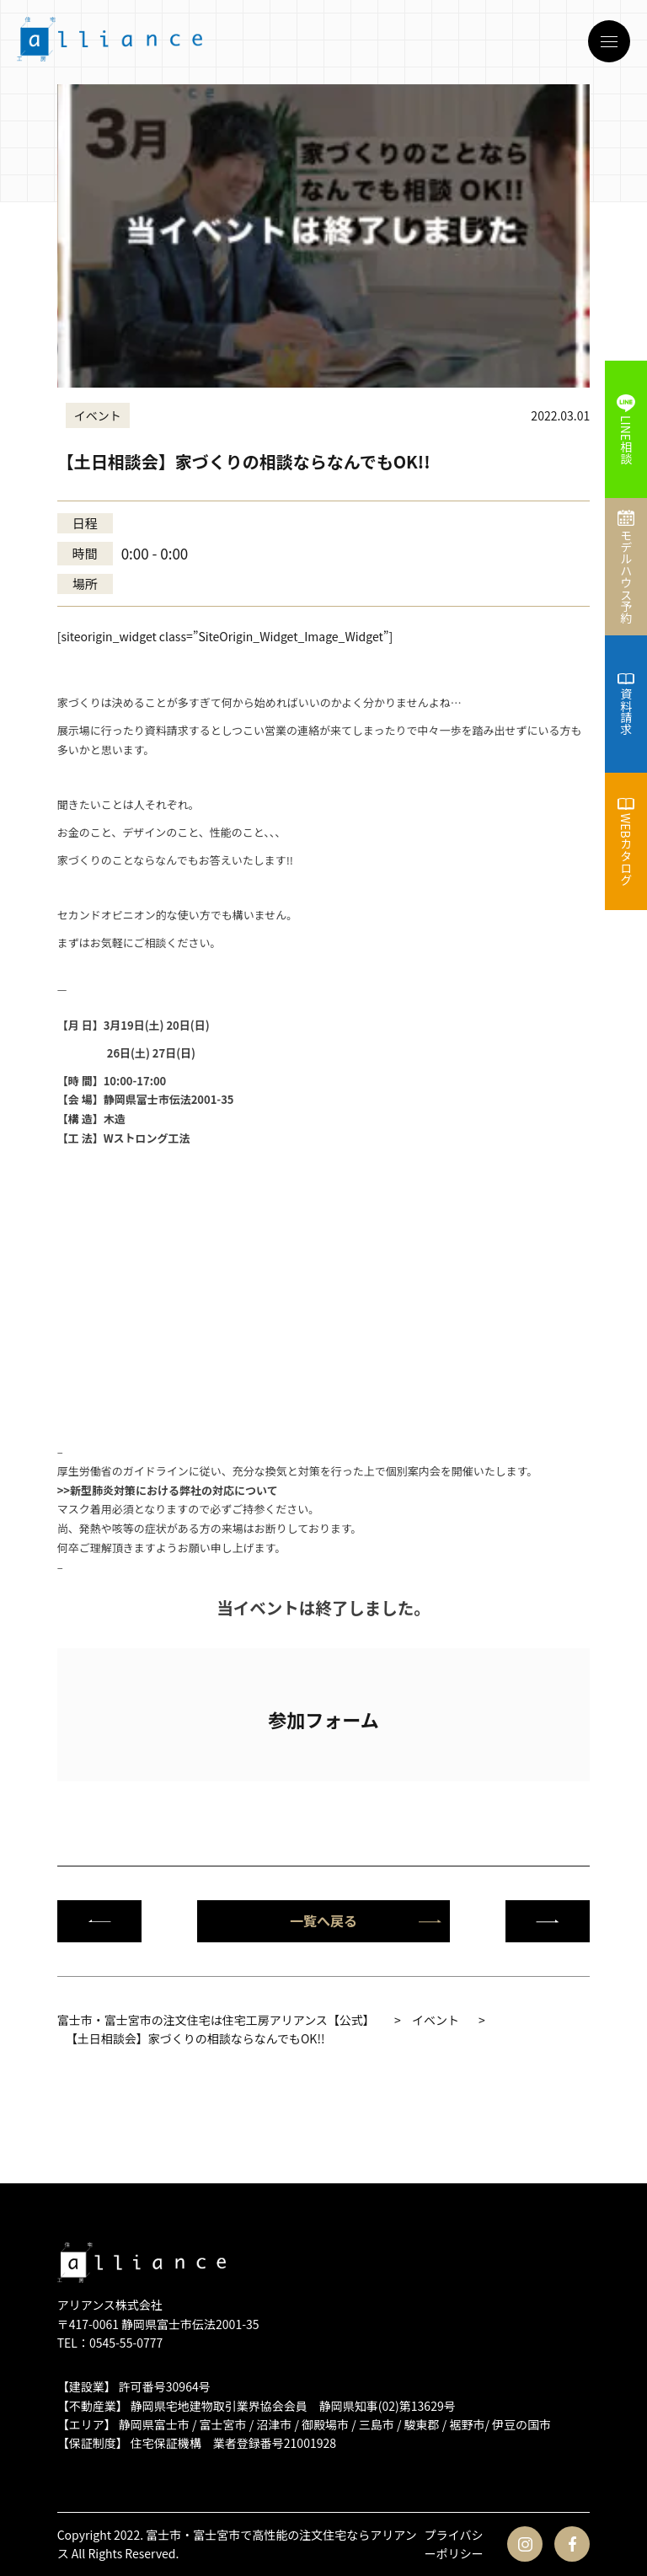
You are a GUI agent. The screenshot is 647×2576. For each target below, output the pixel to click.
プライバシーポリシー (454, 2544)
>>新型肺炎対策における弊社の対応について (167, 1490)
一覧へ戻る (365, 1920)
